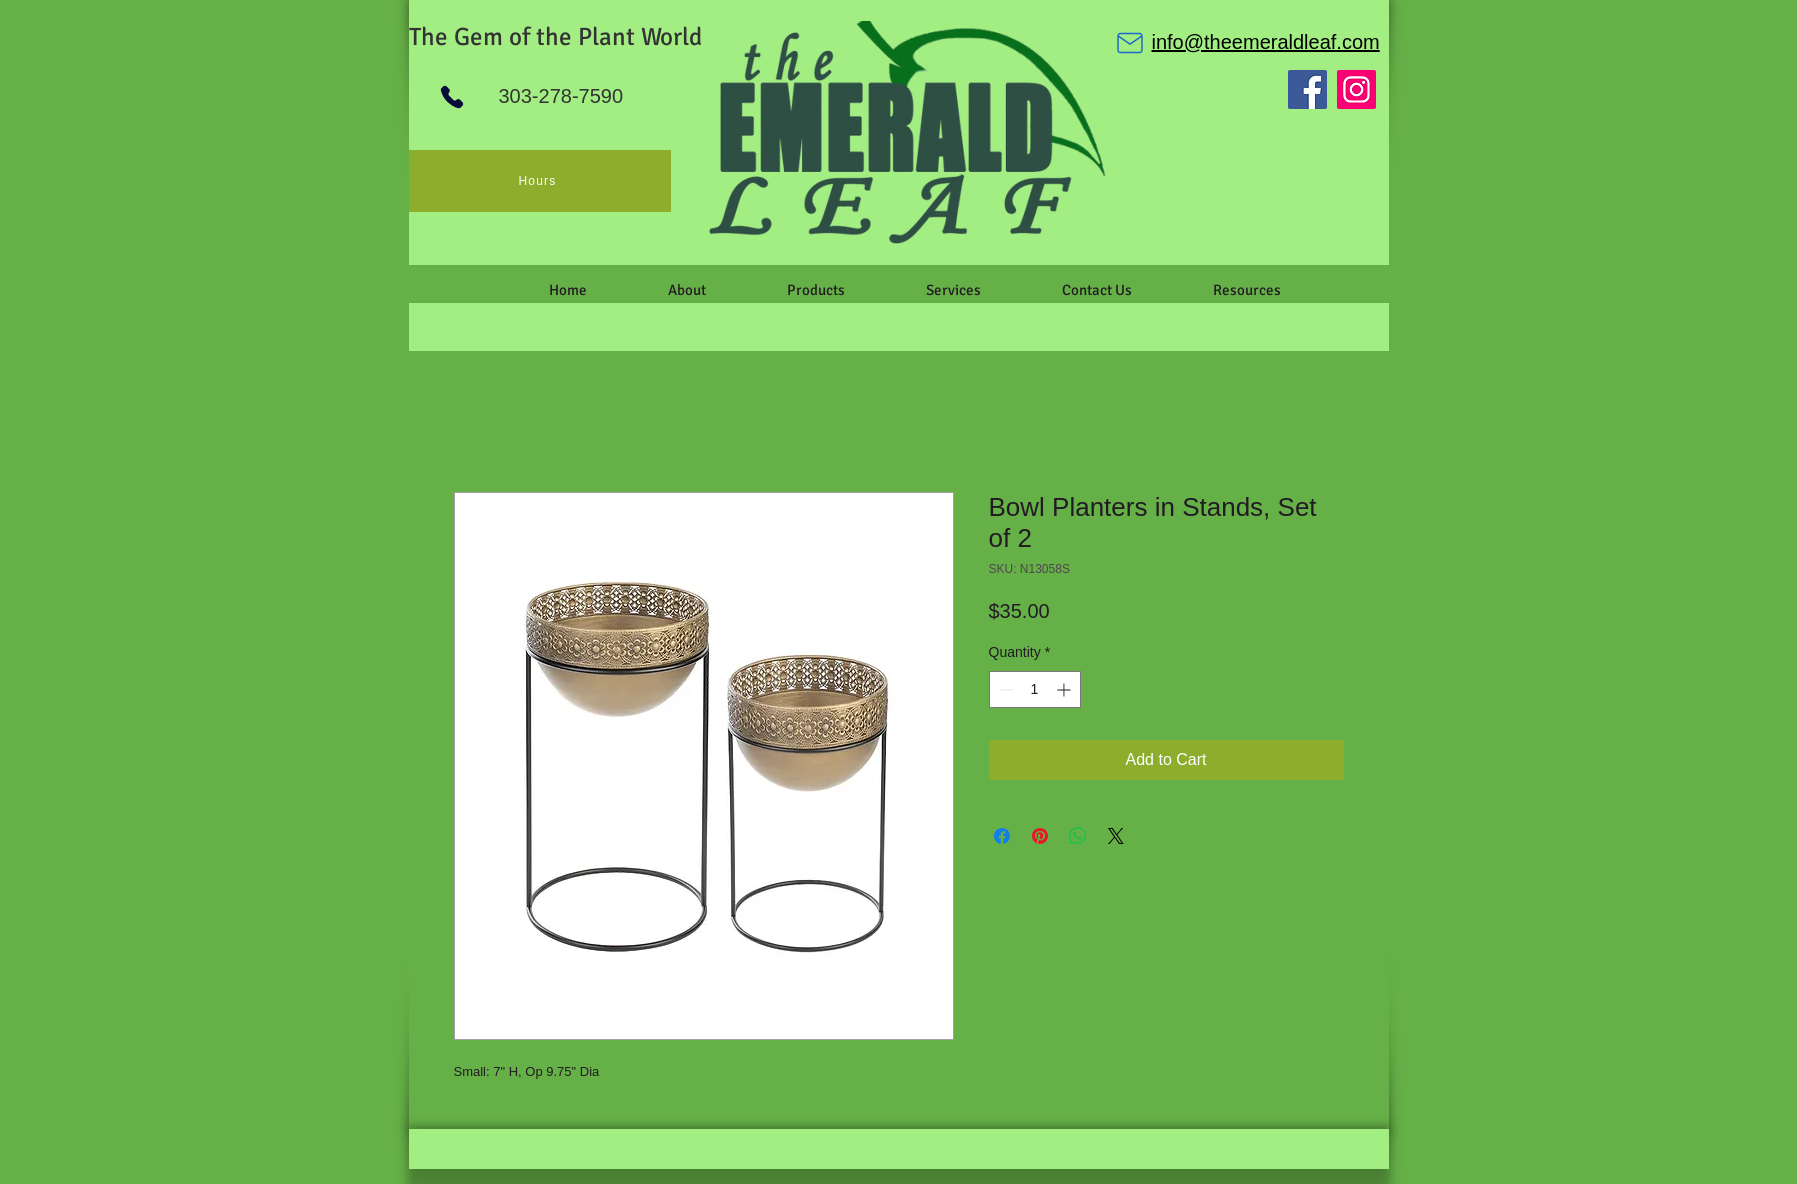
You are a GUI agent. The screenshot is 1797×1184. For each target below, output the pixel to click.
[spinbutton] (1035, 689)
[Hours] (540, 181)
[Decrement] (1004, 689)
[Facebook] (1307, 89)
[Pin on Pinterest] (1040, 836)
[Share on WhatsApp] (1078, 836)
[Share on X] (1116, 836)
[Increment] (1065, 689)
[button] (687, 290)
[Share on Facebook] (1002, 836)
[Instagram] (1356, 89)
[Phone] (452, 97)
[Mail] (1130, 43)
